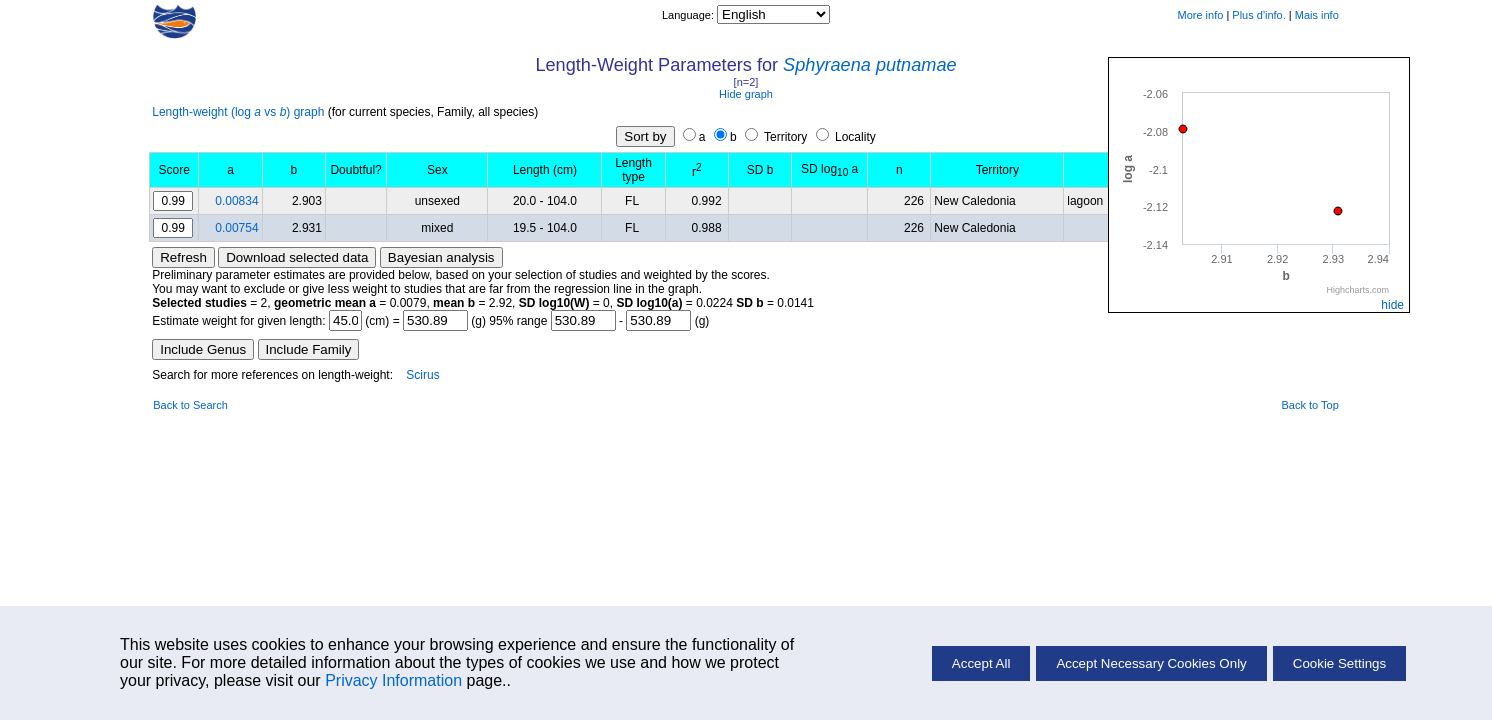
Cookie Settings (1339, 663)
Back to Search (190, 405)
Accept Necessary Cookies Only (1151, 663)
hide (1392, 305)
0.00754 (236, 228)
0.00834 (236, 201)
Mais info (1317, 15)
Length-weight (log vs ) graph (238, 112)
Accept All (981, 663)
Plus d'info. (1258, 15)
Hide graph (746, 94)
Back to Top (1310, 405)
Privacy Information (393, 680)
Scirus (422, 375)
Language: (689, 15)
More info (1200, 15)
